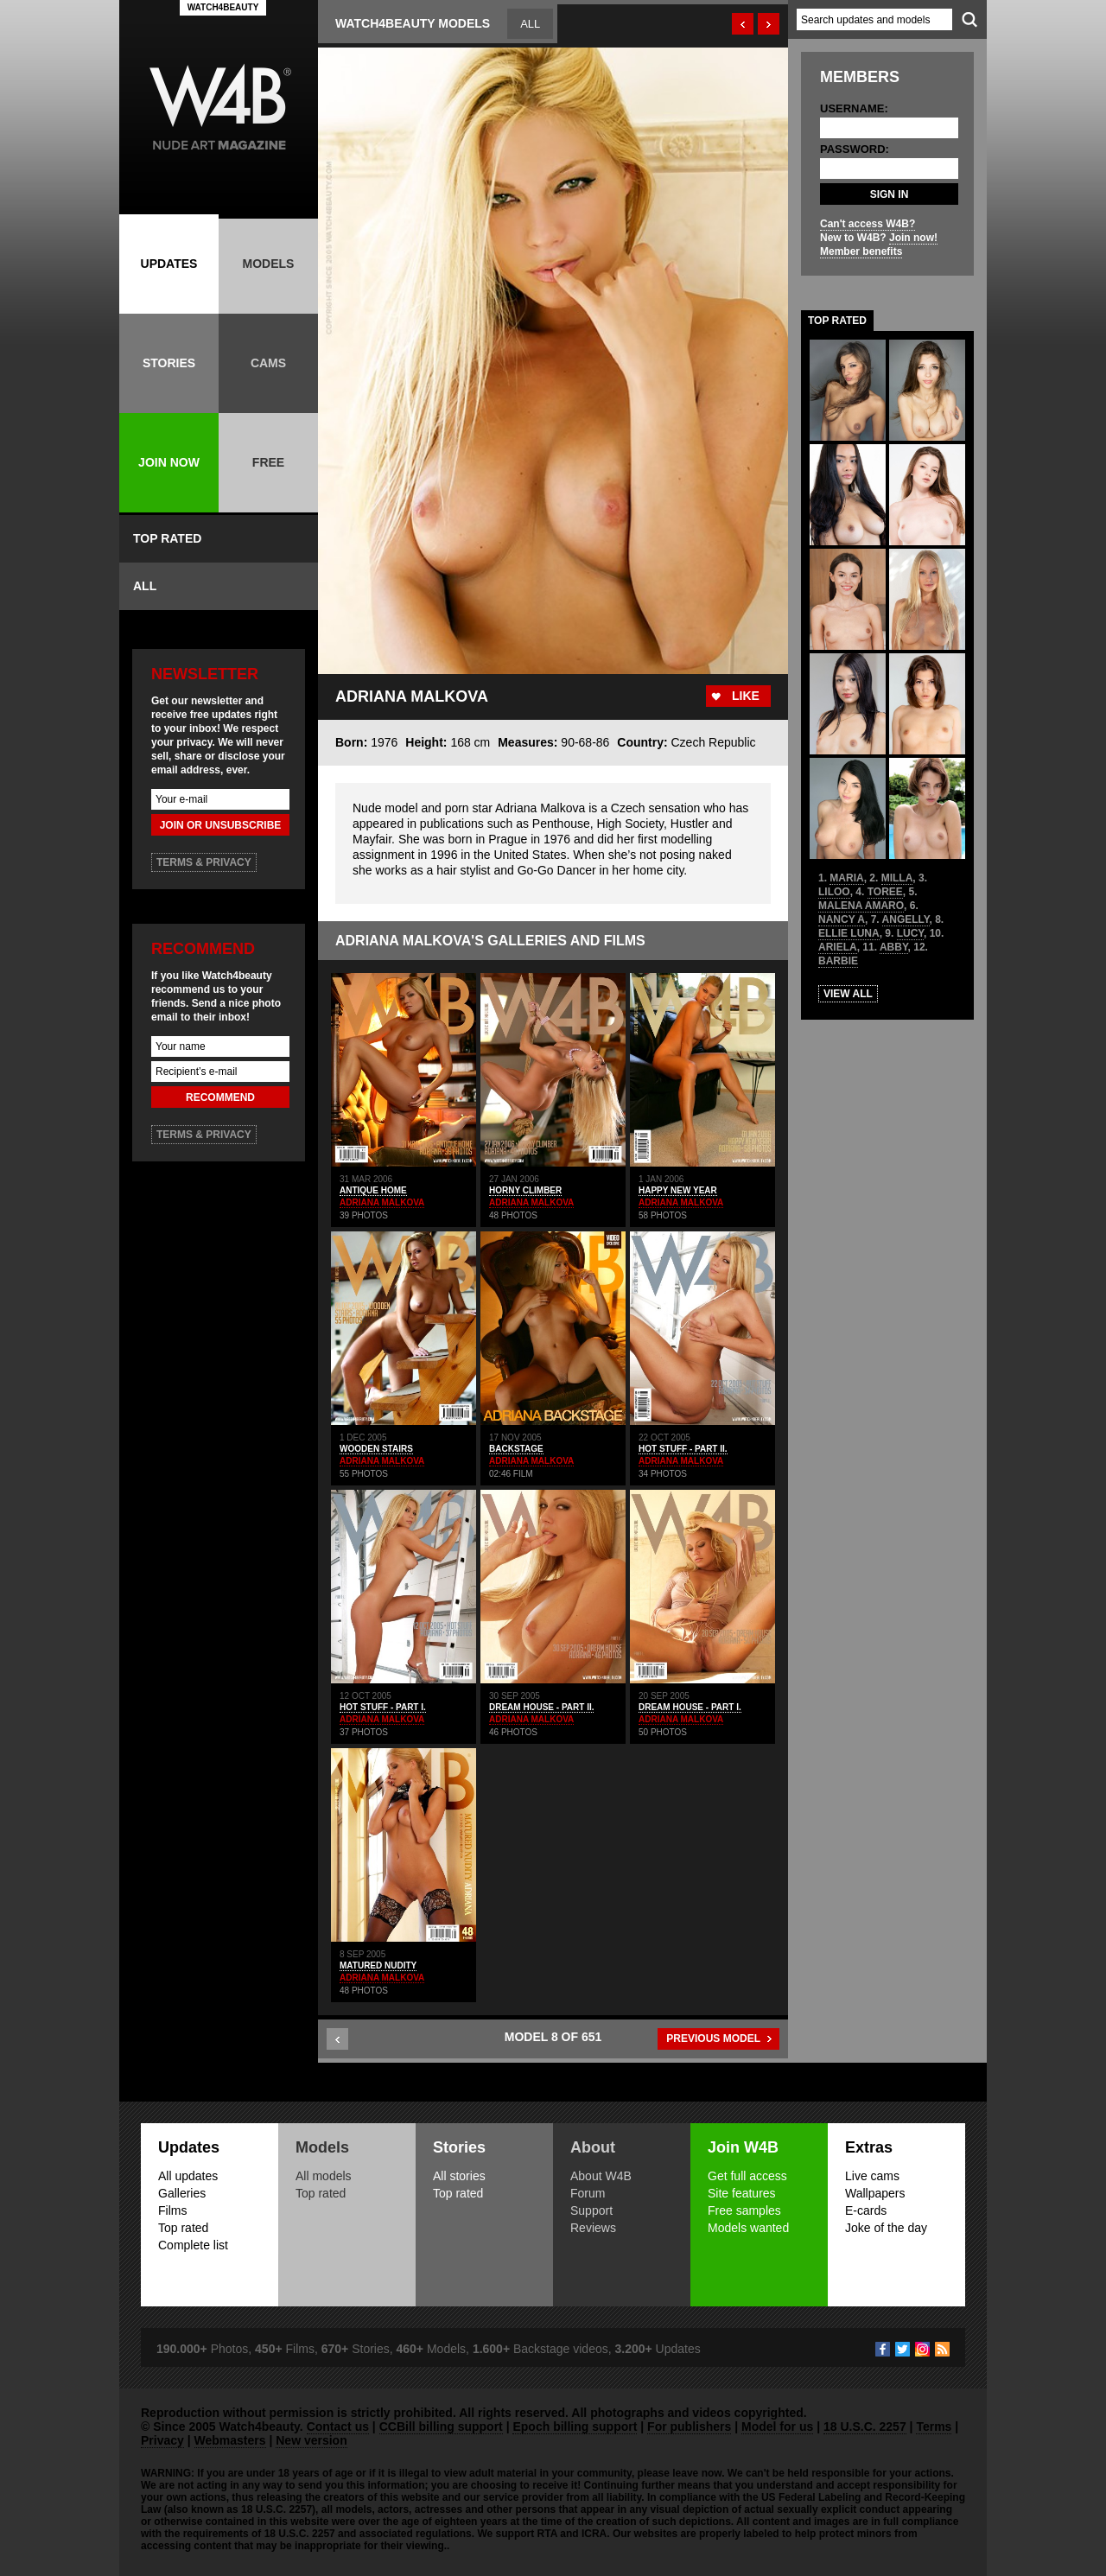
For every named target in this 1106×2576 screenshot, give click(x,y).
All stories (459, 2176)
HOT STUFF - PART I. (383, 1707)
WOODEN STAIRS (376, 1448)
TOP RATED (167, 538)
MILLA (897, 878)
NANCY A (841, 919)
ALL (144, 586)
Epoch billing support (574, 2426)
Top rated (183, 2228)
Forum (587, 2193)
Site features (742, 2193)
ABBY (894, 947)
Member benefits (861, 251)
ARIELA (837, 947)
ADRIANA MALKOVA (382, 1202)
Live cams (872, 2176)
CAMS (268, 363)
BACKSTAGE (516, 1448)
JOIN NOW (169, 462)
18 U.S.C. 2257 (864, 2426)
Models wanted (748, 2228)
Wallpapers (875, 2193)
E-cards (866, 2210)
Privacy (162, 2440)
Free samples (744, 2210)
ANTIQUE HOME (373, 1190)
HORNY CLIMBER (525, 1190)
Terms (933, 2426)
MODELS (269, 263)
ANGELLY (906, 919)
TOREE (885, 892)
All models (324, 2176)
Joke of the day (886, 2228)
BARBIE (838, 961)
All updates (188, 2176)
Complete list (193, 2245)
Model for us (777, 2426)
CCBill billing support (441, 2426)
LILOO (834, 892)
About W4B (601, 2176)
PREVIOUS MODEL (713, 2038)
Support (591, 2210)
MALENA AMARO (861, 906)
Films (172, 2210)
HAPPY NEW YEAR (678, 1190)
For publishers (689, 2426)
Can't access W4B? (867, 224)
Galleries (182, 2193)
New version (311, 2440)
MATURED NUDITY (378, 1965)
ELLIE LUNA (849, 933)
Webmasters (230, 2440)
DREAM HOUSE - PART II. (541, 1707)
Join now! (913, 238)
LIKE (746, 696)
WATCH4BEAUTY (223, 7)
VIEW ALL (848, 994)
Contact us (338, 2426)
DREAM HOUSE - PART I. (690, 1707)
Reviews (593, 2228)
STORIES (169, 363)
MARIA (846, 878)
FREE (268, 462)
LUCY (910, 933)
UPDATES (169, 263)
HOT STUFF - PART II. (683, 1448)
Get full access (747, 2176)
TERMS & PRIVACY (203, 862)
